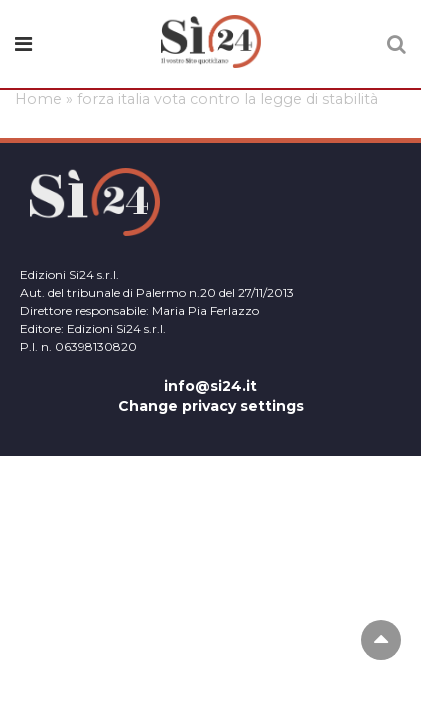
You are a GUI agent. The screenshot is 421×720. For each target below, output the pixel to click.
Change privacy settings (211, 406)
